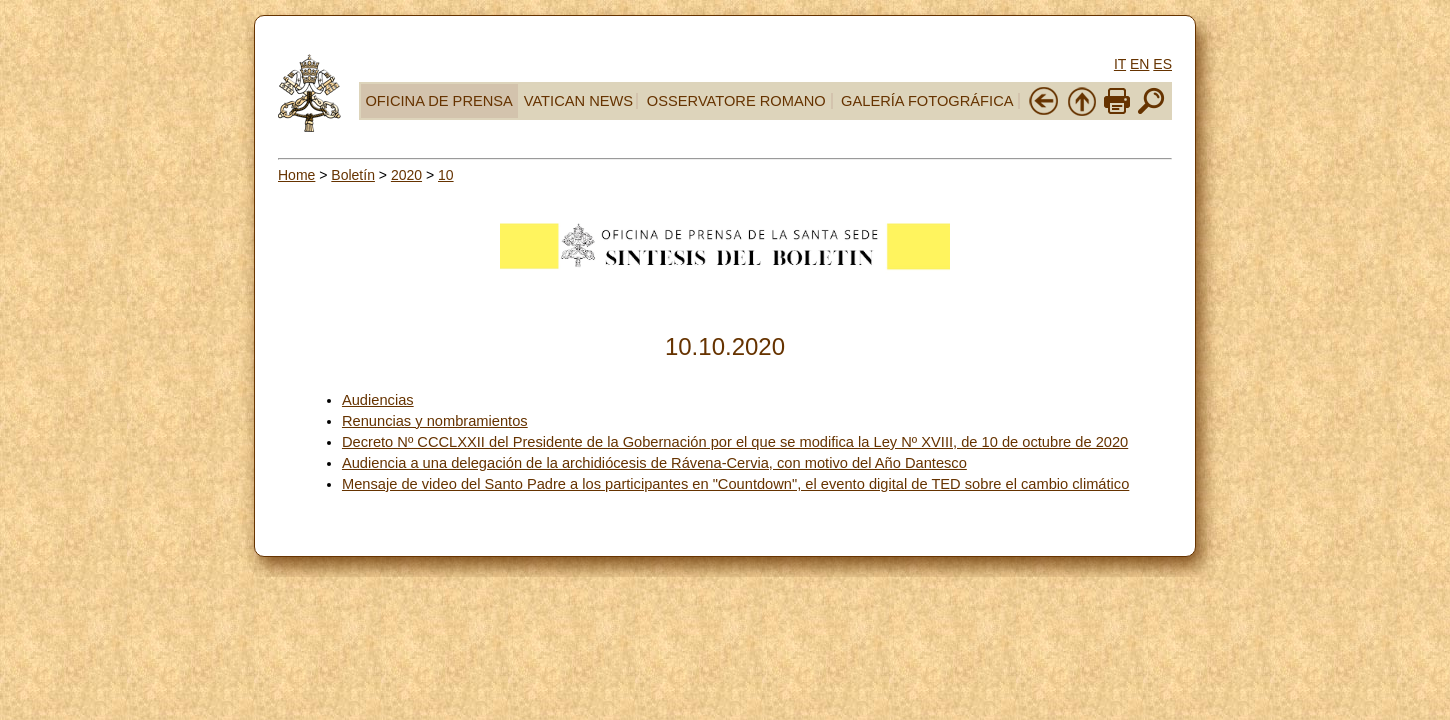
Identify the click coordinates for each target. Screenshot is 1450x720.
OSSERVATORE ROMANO (736, 101)
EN (1139, 64)
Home (296, 175)
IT (1120, 64)
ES (1162, 64)
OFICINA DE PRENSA (438, 101)
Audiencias (378, 400)
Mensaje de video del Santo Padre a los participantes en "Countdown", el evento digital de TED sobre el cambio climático (735, 484)
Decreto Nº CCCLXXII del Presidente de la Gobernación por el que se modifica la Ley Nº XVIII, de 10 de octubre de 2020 (735, 442)
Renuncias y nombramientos (435, 421)
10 (446, 175)
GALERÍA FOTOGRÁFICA (927, 101)
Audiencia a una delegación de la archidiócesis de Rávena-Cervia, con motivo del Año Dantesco (654, 463)
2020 (406, 175)
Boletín (353, 175)
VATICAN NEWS (578, 101)
